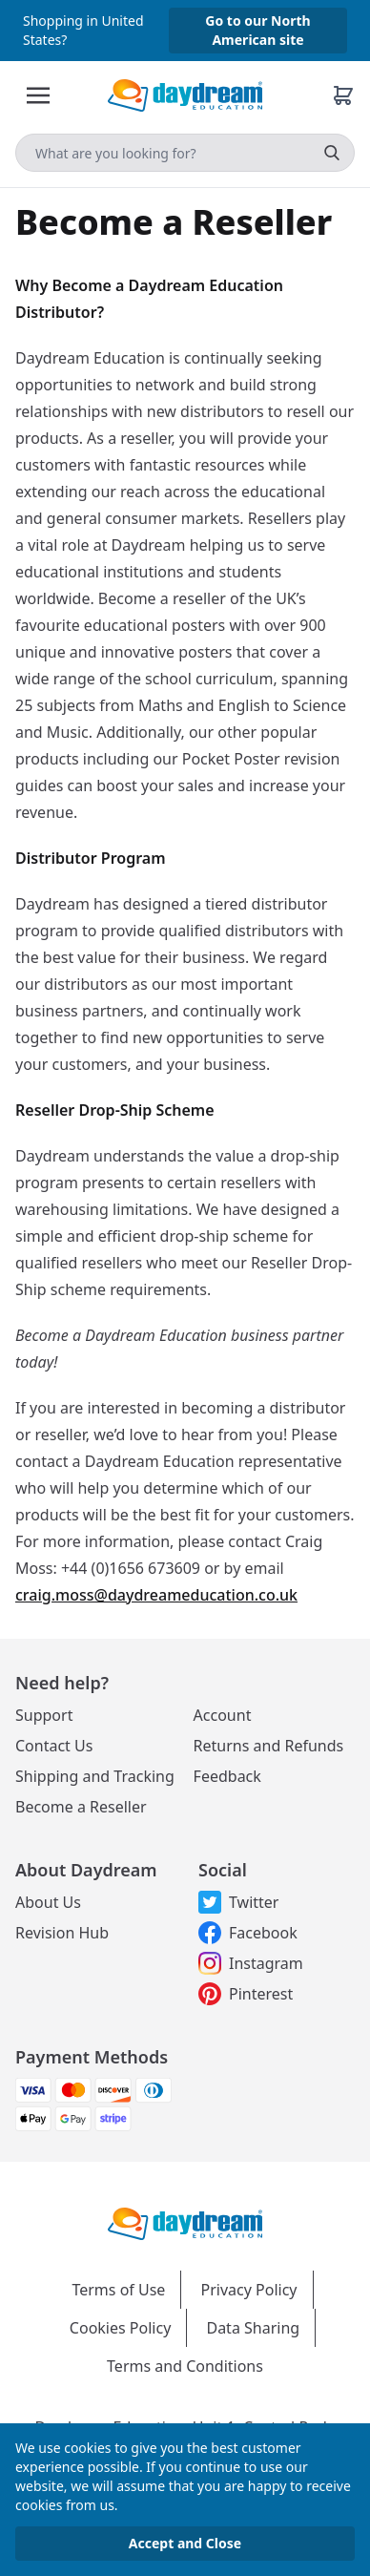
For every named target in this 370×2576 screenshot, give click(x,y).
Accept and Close (185, 2543)
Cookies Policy (120, 2327)
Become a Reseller (81, 1806)
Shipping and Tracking (95, 1776)
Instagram (250, 1963)
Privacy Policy (249, 2289)
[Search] (185, 153)
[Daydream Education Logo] (185, 2221)
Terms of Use (118, 2289)
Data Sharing (252, 2327)
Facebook (248, 1932)
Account (223, 1715)
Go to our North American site (257, 30)
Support (43, 1715)
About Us (48, 1902)
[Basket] (343, 95)
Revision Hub (62, 1932)
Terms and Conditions (185, 2366)
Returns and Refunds (269, 1745)
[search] (331, 152)
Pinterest (245, 1993)
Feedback (227, 1776)
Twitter (238, 1902)
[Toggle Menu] (38, 95)
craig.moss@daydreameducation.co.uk (156, 1594)
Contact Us (53, 1745)
